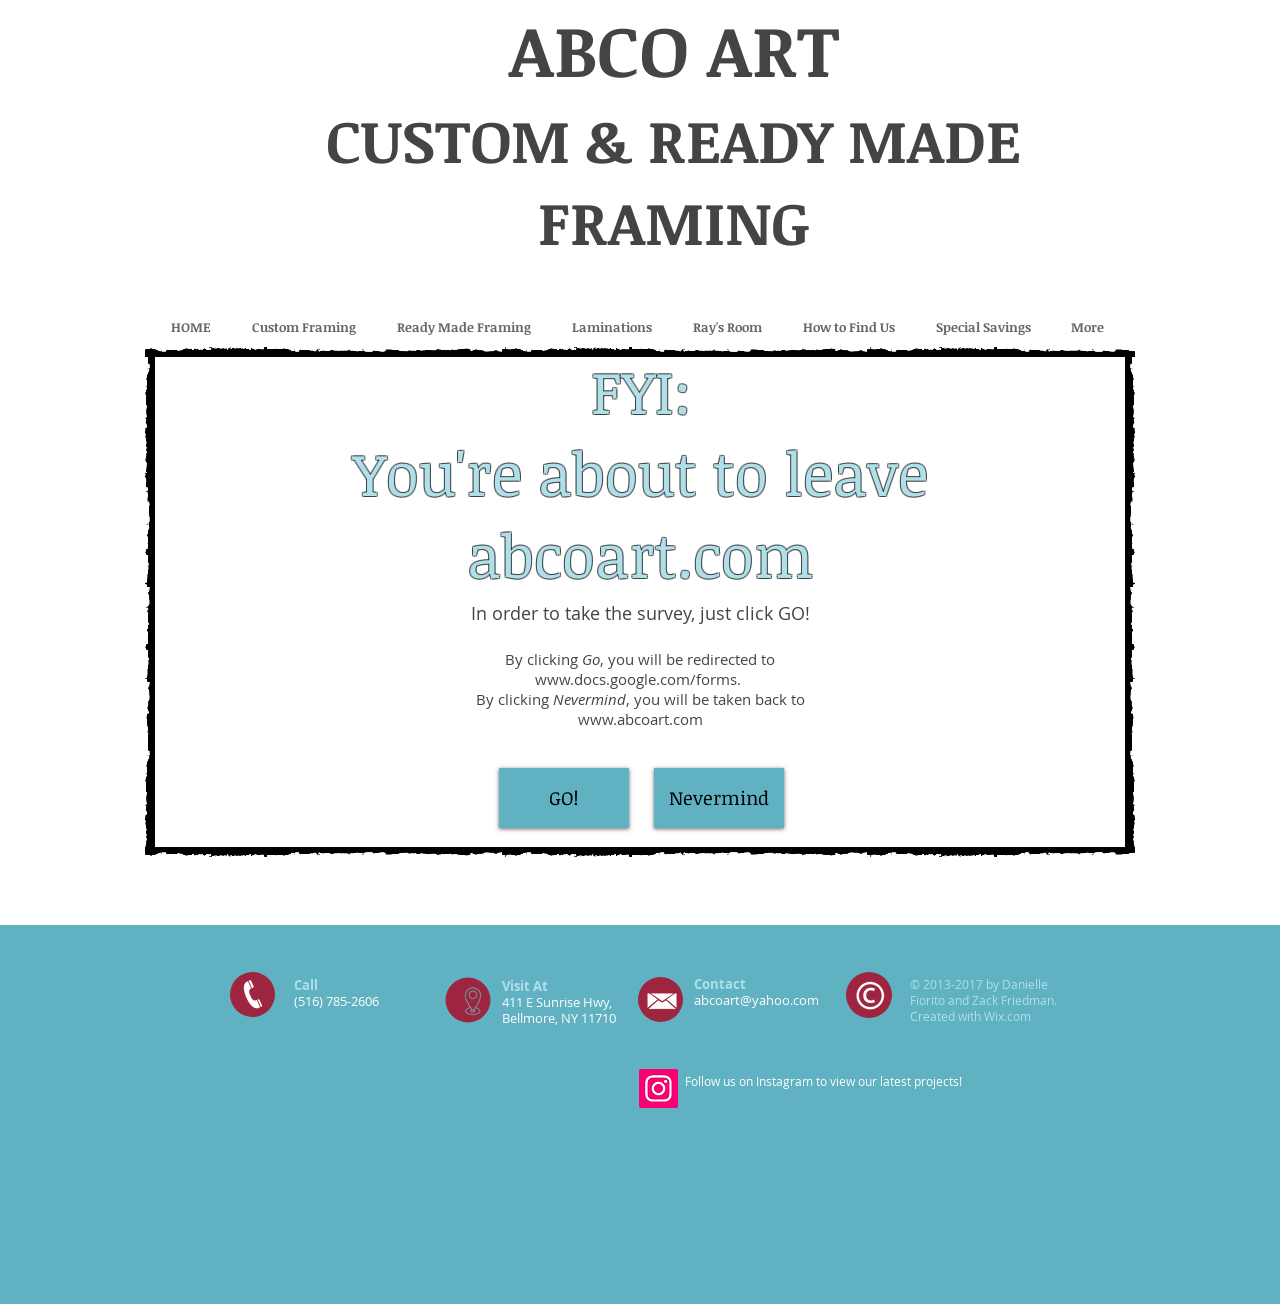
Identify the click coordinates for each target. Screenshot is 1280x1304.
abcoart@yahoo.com (756, 1000)
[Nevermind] (719, 798)
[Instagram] (658, 1088)
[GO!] (564, 798)
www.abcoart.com (640, 719)
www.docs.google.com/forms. (640, 679)
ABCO (598, 49)
